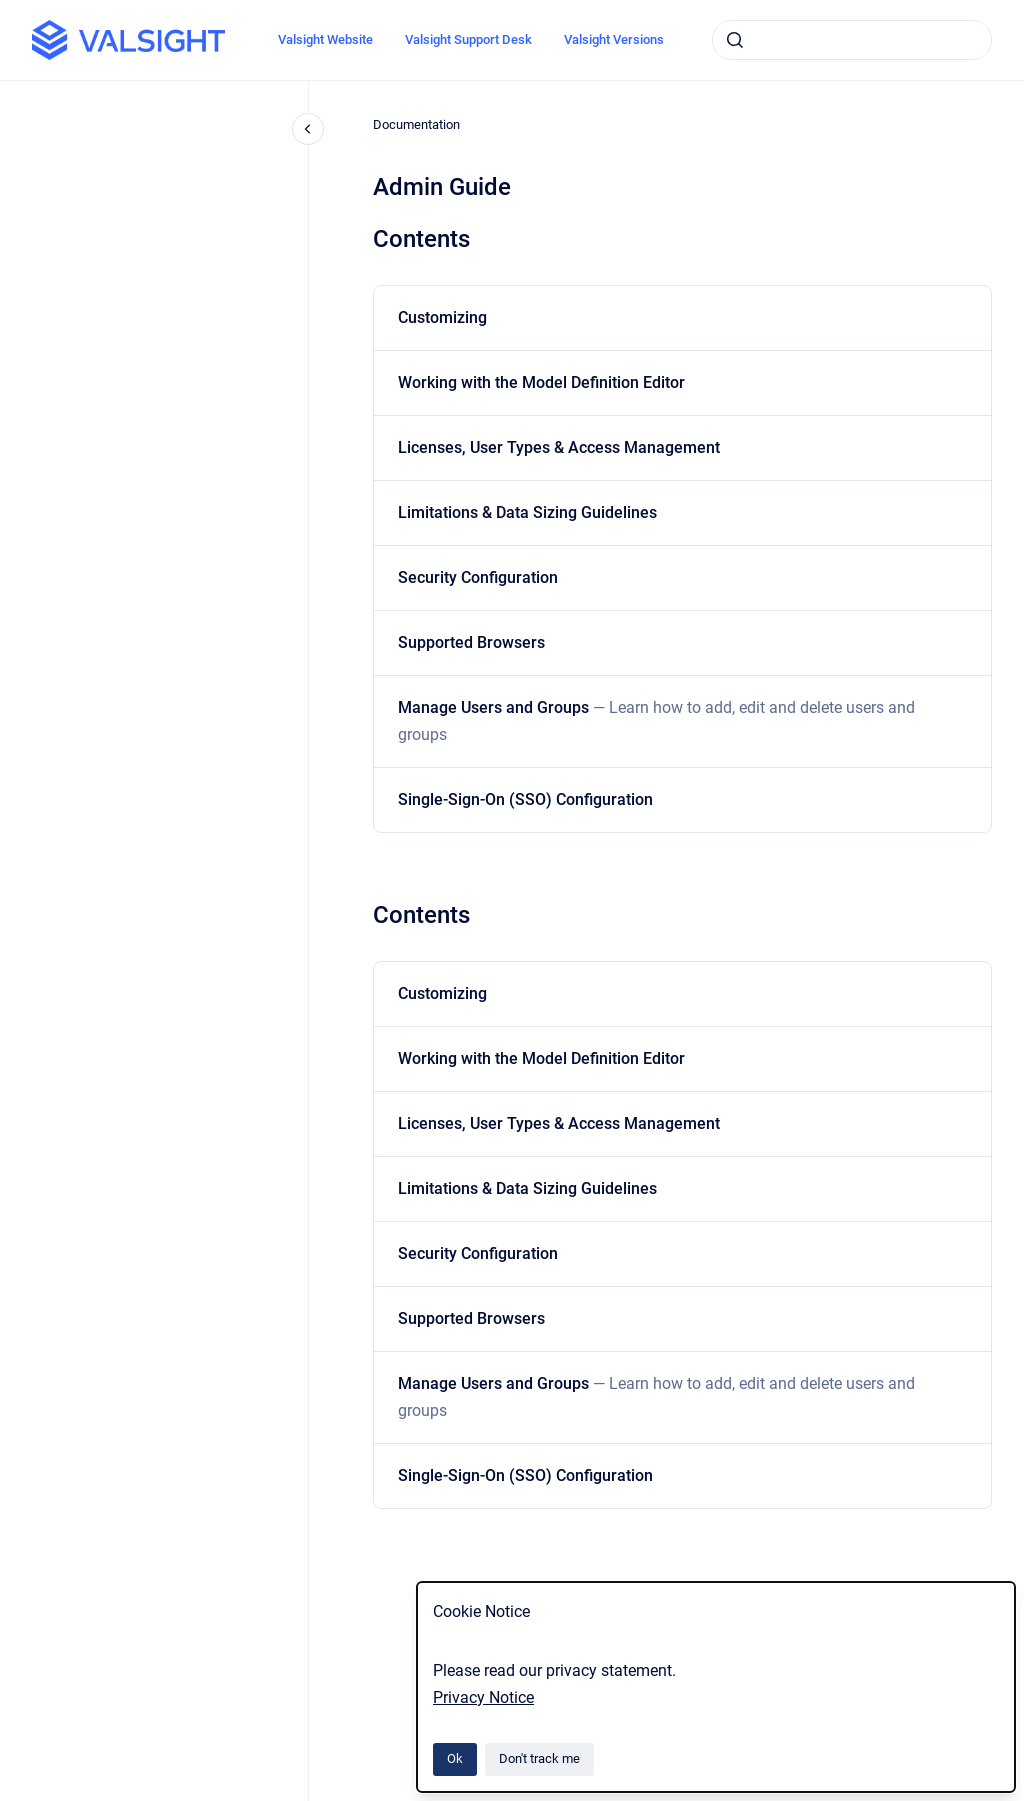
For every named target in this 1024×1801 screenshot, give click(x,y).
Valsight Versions (614, 39)
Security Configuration (478, 577)
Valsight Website (325, 39)
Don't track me (539, 1758)
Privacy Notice (483, 1697)
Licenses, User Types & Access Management (559, 447)
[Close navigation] (308, 129)
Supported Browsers (471, 642)
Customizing (442, 317)
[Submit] (735, 40)
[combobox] (852, 40)
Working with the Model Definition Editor (541, 382)
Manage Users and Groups (656, 721)
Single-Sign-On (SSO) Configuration (525, 799)
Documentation (416, 124)
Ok (455, 1758)
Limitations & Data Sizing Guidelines (527, 512)
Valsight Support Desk (468, 39)
